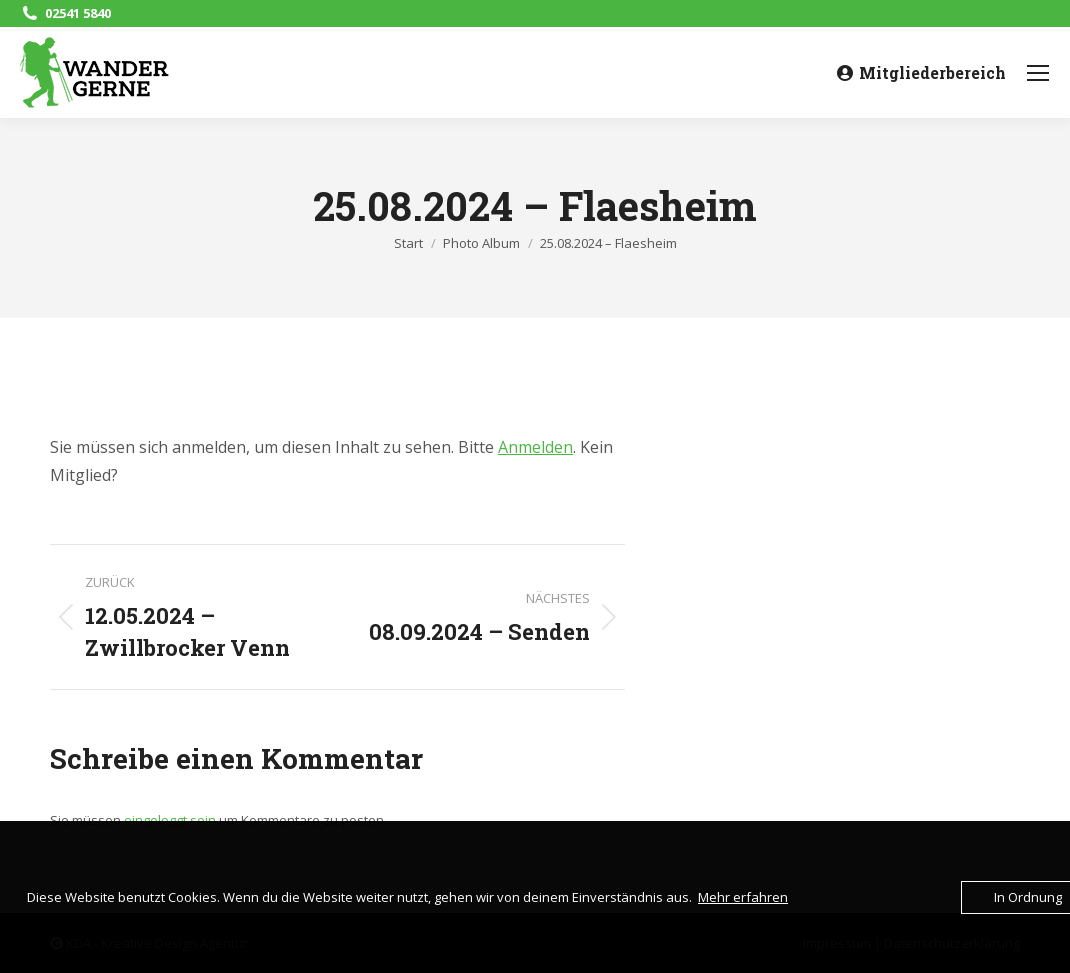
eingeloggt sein (170, 820)
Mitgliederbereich (921, 73)
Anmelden (535, 447)
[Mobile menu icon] (1038, 73)
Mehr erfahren (743, 897)
